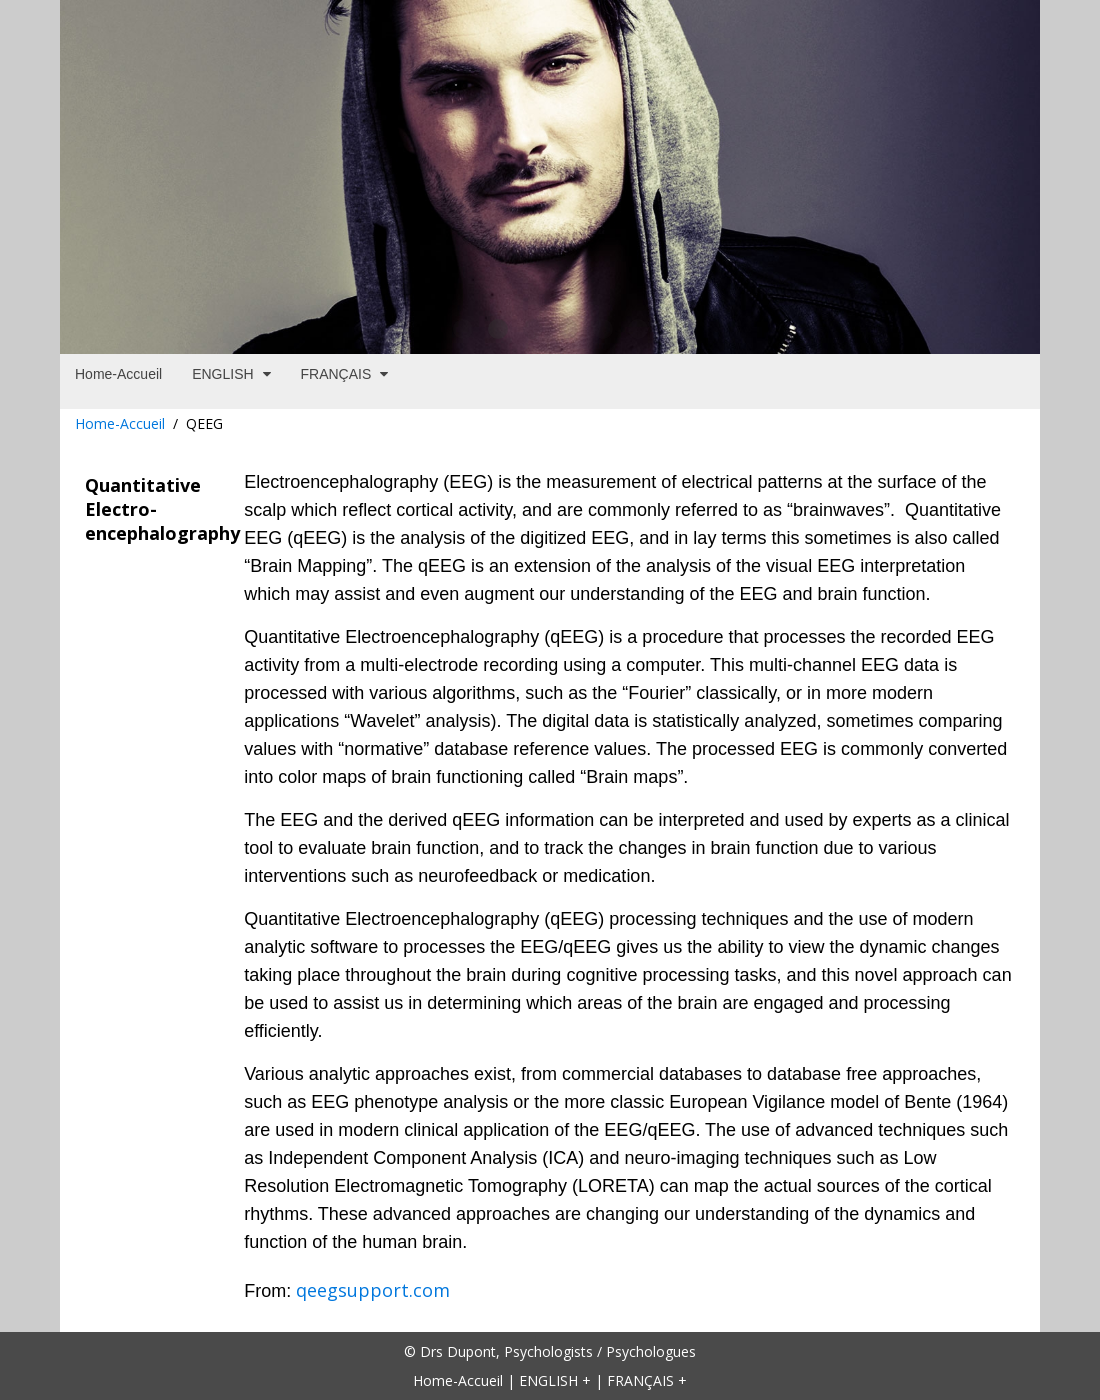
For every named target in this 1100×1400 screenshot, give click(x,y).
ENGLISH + (555, 1380)
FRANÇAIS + (647, 1380)
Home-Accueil (120, 423)
